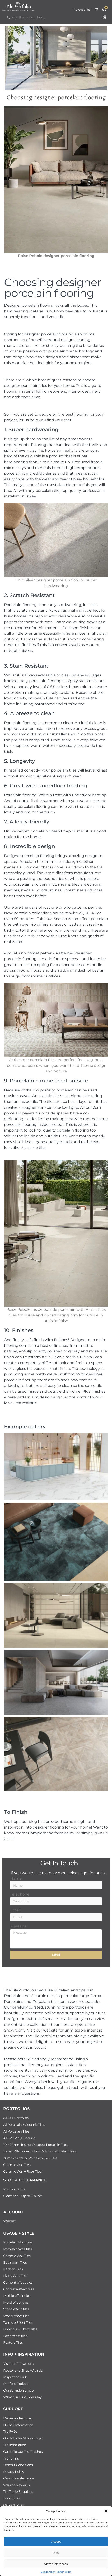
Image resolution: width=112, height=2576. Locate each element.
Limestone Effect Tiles (20, 2336)
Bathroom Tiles (15, 2269)
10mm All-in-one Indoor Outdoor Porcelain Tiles (39, 2158)
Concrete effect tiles (18, 2295)
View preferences (56, 2564)
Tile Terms (11, 2465)
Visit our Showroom (18, 2370)
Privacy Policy (64, 2572)
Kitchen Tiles (13, 2275)
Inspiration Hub (15, 2383)
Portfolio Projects (16, 2390)
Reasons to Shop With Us (23, 2377)
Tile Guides (11, 2505)
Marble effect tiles (16, 2302)
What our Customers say (22, 2403)
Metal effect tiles (15, 2309)
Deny (55, 2552)
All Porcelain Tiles (16, 2138)
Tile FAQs (10, 2438)
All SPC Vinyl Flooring (19, 2144)
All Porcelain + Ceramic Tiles (24, 2131)
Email (15, 1916)
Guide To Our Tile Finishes (23, 2458)
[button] (106, 2511)
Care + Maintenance (18, 2485)
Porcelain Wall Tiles (17, 2255)
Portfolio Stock (14, 2196)
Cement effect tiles (18, 2289)
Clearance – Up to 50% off (22, 2202)
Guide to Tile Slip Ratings (22, 2444)
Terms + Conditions (18, 2471)
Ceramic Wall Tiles (16, 2171)
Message (18, 1932)
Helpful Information (18, 2431)
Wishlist (9, 2228)
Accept (56, 2541)
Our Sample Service (18, 2397)
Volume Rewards (16, 2491)
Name (16, 1884)
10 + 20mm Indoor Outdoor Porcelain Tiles (35, 2151)
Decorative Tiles (15, 2342)
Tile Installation (14, 2451)
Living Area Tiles (15, 2282)
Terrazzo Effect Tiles (18, 2329)
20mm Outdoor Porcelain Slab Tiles (30, 2164)
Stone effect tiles (16, 2315)
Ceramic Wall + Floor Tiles (22, 2178)
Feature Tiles (13, 2349)
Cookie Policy (48, 2572)
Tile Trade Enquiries (18, 2498)
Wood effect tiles (16, 2322)
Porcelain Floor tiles (18, 2249)
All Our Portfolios (15, 2124)
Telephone (19, 1901)
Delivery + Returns (17, 2425)
